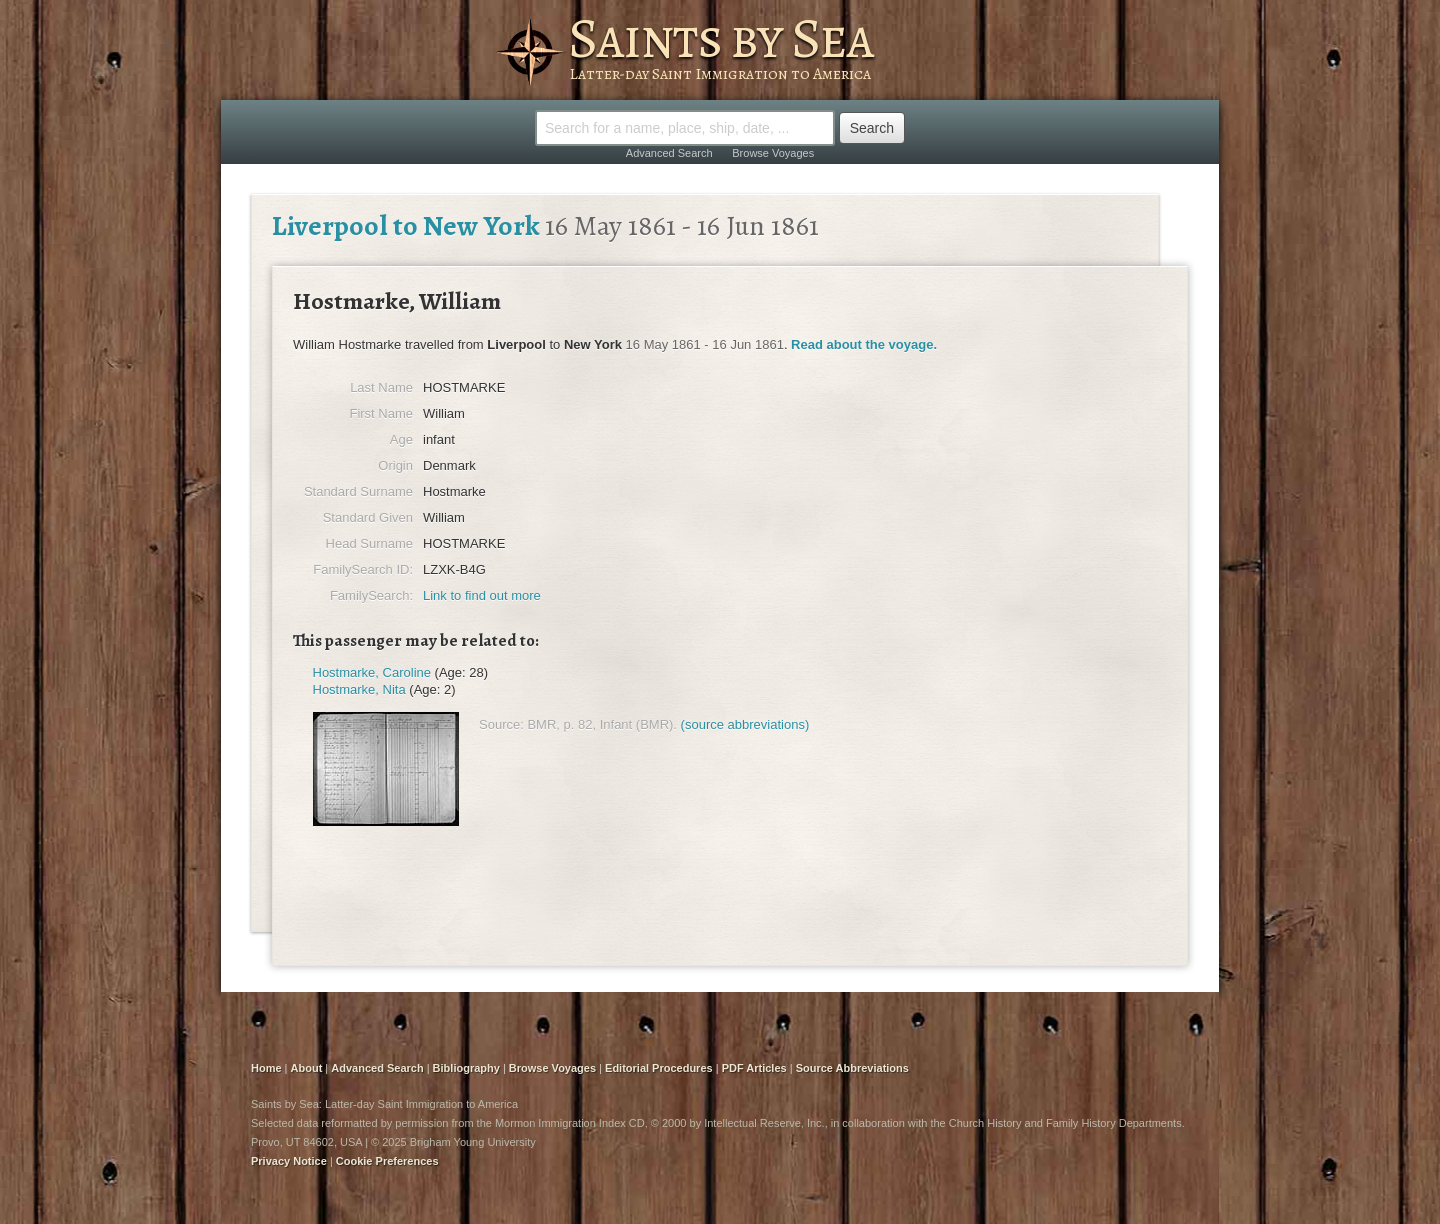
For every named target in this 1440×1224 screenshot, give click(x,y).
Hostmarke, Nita (359, 689)
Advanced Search (669, 153)
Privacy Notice (289, 1161)
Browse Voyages (773, 153)
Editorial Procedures (659, 1068)
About (307, 1068)
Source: (501, 724)
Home (266, 1068)
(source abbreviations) (745, 724)
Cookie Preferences (387, 1161)
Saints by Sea (720, 38)
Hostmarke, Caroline (372, 672)
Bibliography (466, 1068)
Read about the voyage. (864, 344)
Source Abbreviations (852, 1068)
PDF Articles (754, 1068)
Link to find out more (482, 595)
